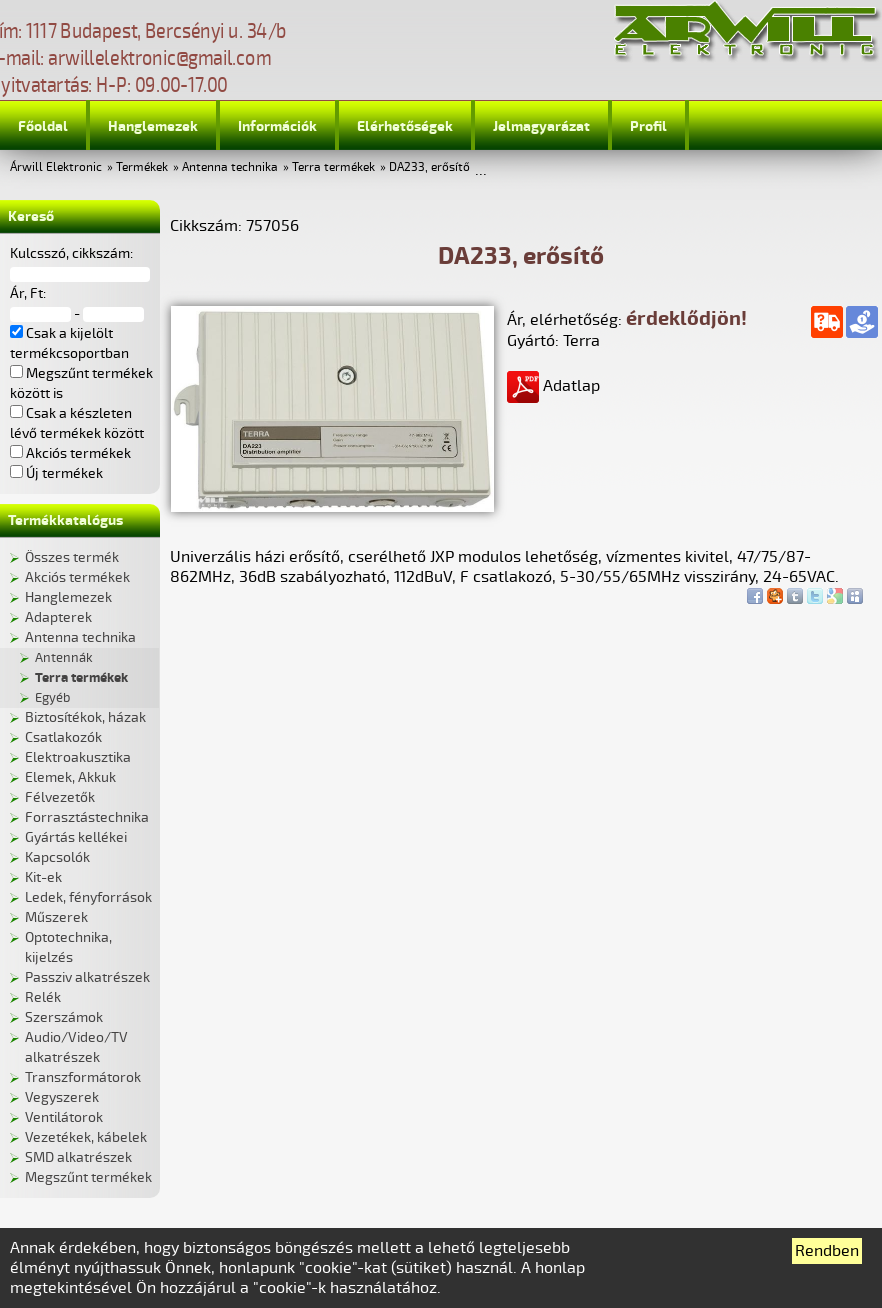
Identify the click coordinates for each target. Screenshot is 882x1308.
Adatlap (553, 386)
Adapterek (58, 617)
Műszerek (56, 917)
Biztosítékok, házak (85, 717)
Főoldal (43, 126)
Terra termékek (333, 167)
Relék (43, 997)
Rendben (827, 1251)
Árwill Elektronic (56, 167)
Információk (277, 126)
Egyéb (52, 698)
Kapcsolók (57, 857)
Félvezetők (60, 797)
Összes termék (72, 557)
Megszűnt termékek (88, 1177)
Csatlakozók (63, 737)
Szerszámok (64, 1017)
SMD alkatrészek (78, 1157)
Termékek (142, 167)
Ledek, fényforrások (88, 897)
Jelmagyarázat (541, 126)
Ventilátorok (64, 1117)
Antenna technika (230, 167)
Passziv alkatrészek (87, 977)
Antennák (64, 658)
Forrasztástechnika (87, 817)
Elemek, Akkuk (70, 777)
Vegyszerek (62, 1097)
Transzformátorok (83, 1077)
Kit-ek (43, 877)
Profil (648, 126)
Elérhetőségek (405, 126)
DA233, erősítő (429, 167)
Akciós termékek (77, 577)
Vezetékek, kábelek (86, 1137)
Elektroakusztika (78, 757)
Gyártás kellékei (76, 837)
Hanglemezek (153, 126)
